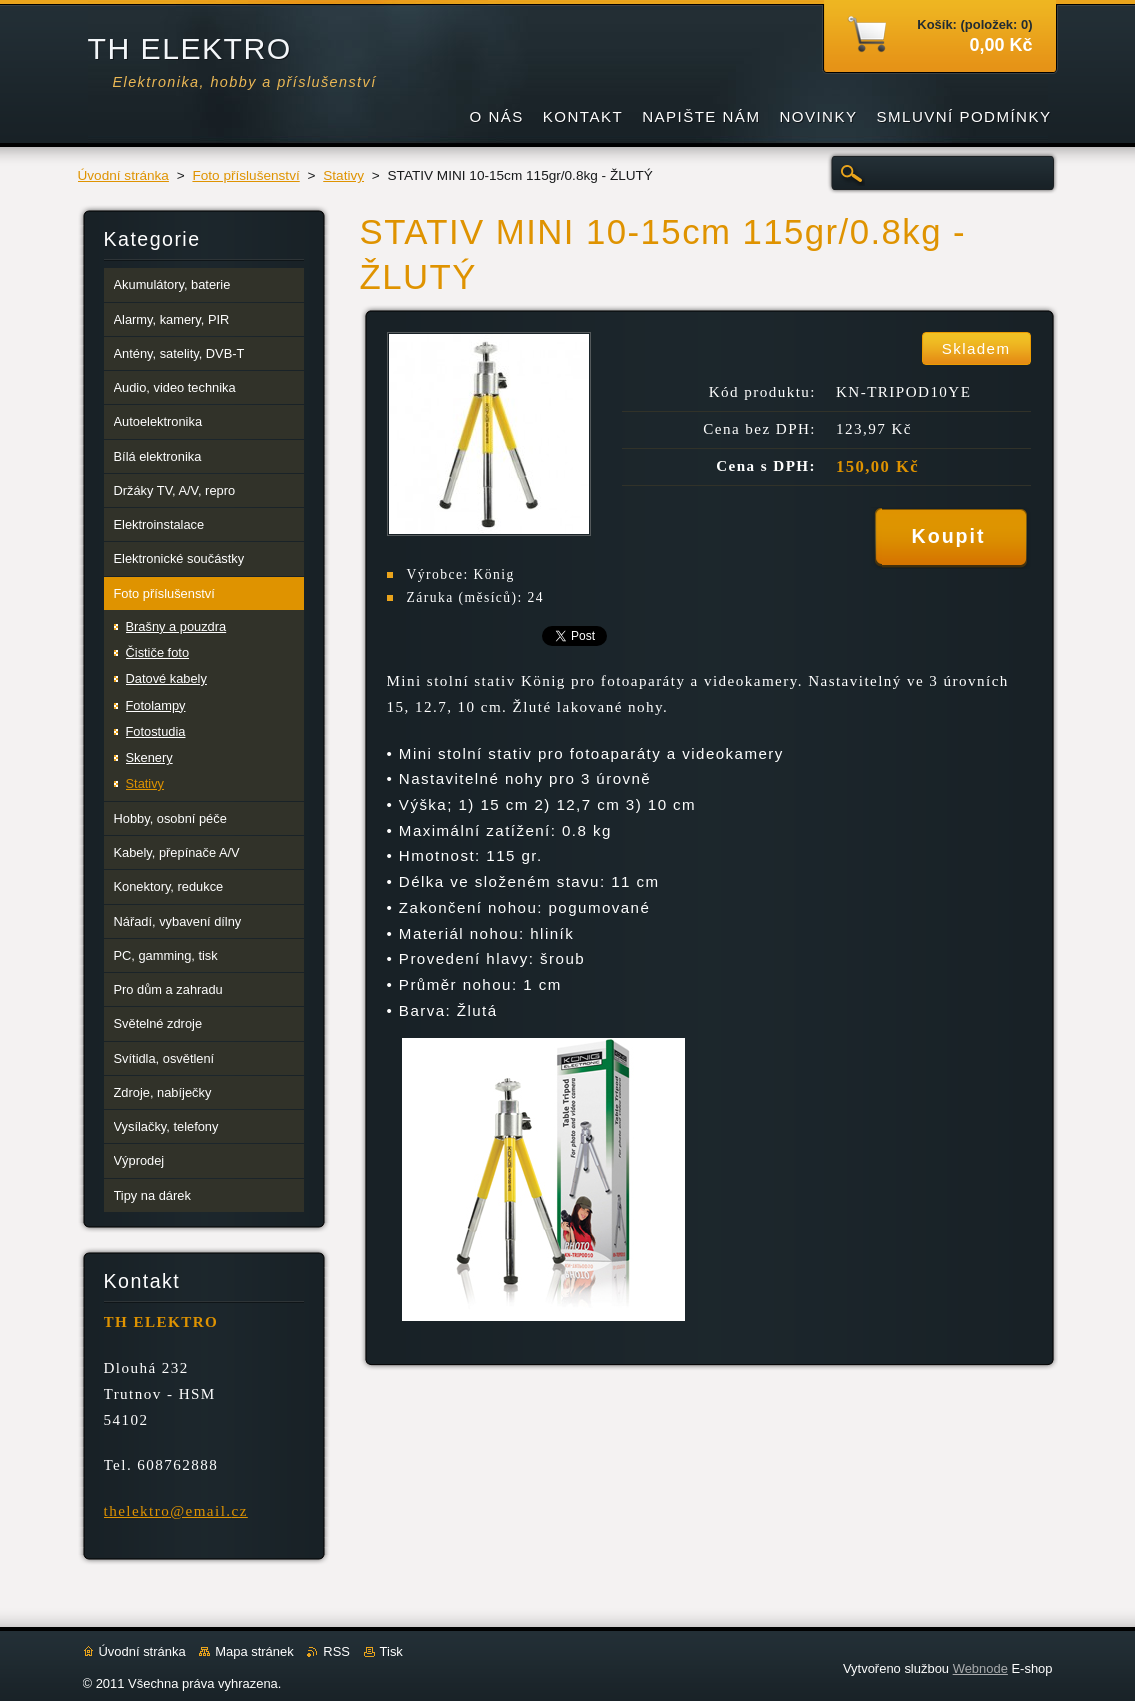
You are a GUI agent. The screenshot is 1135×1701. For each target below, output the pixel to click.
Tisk (391, 1651)
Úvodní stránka (123, 175)
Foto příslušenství (245, 175)
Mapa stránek (254, 1651)
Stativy (343, 175)
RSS (336, 1651)
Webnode (980, 1668)
